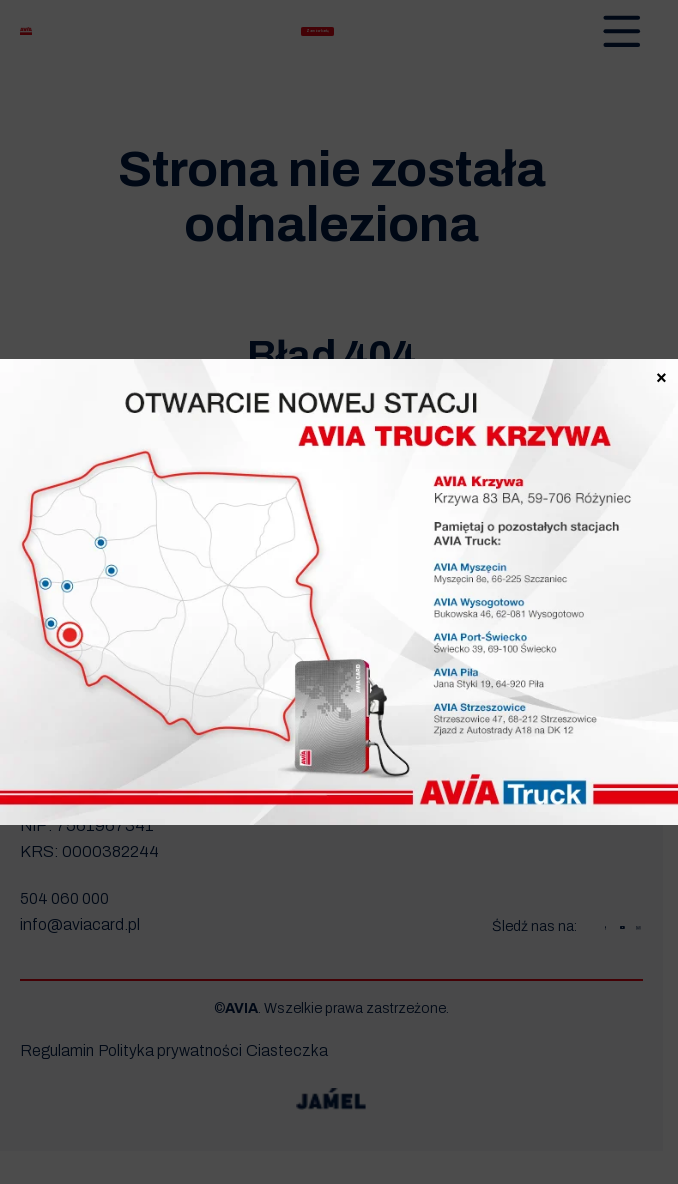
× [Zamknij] (661, 375)
